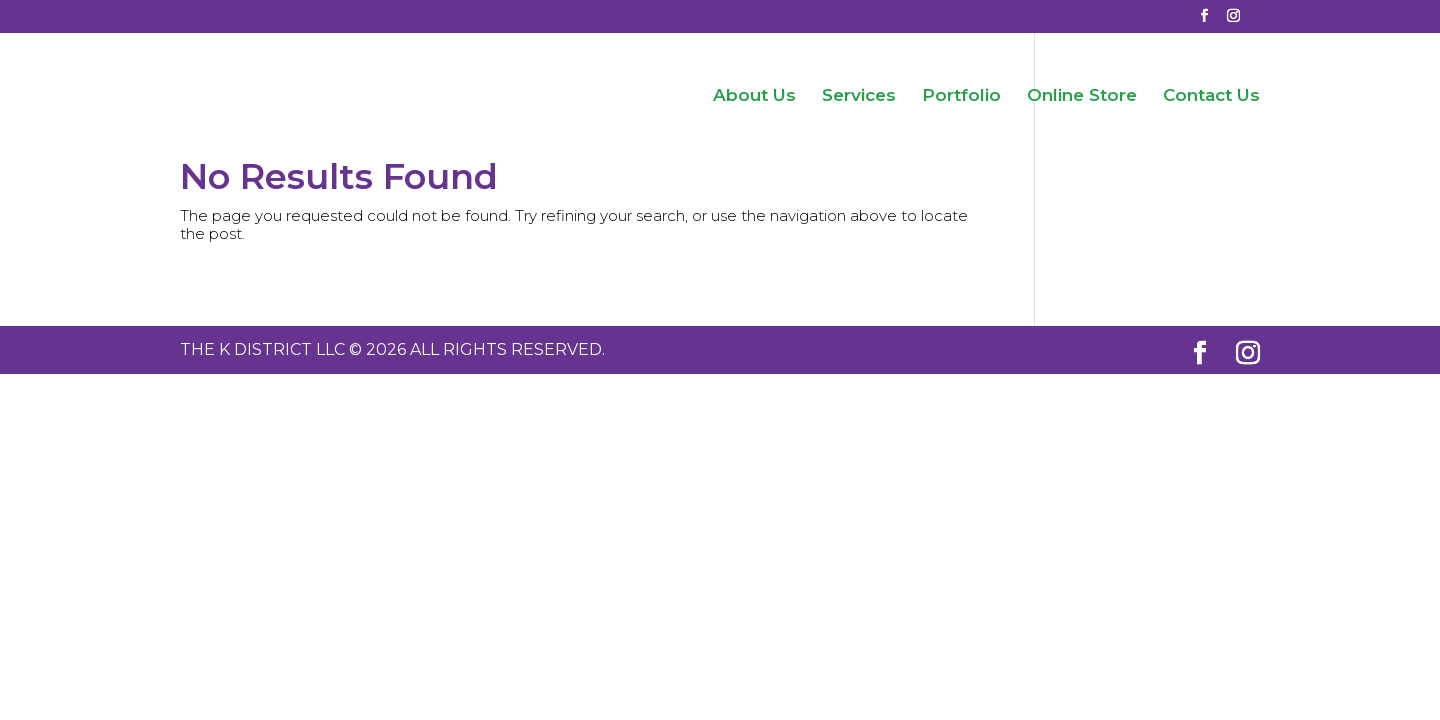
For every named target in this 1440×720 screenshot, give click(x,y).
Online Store (1082, 96)
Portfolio (961, 96)
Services (859, 96)
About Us (754, 96)
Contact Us (1211, 96)
